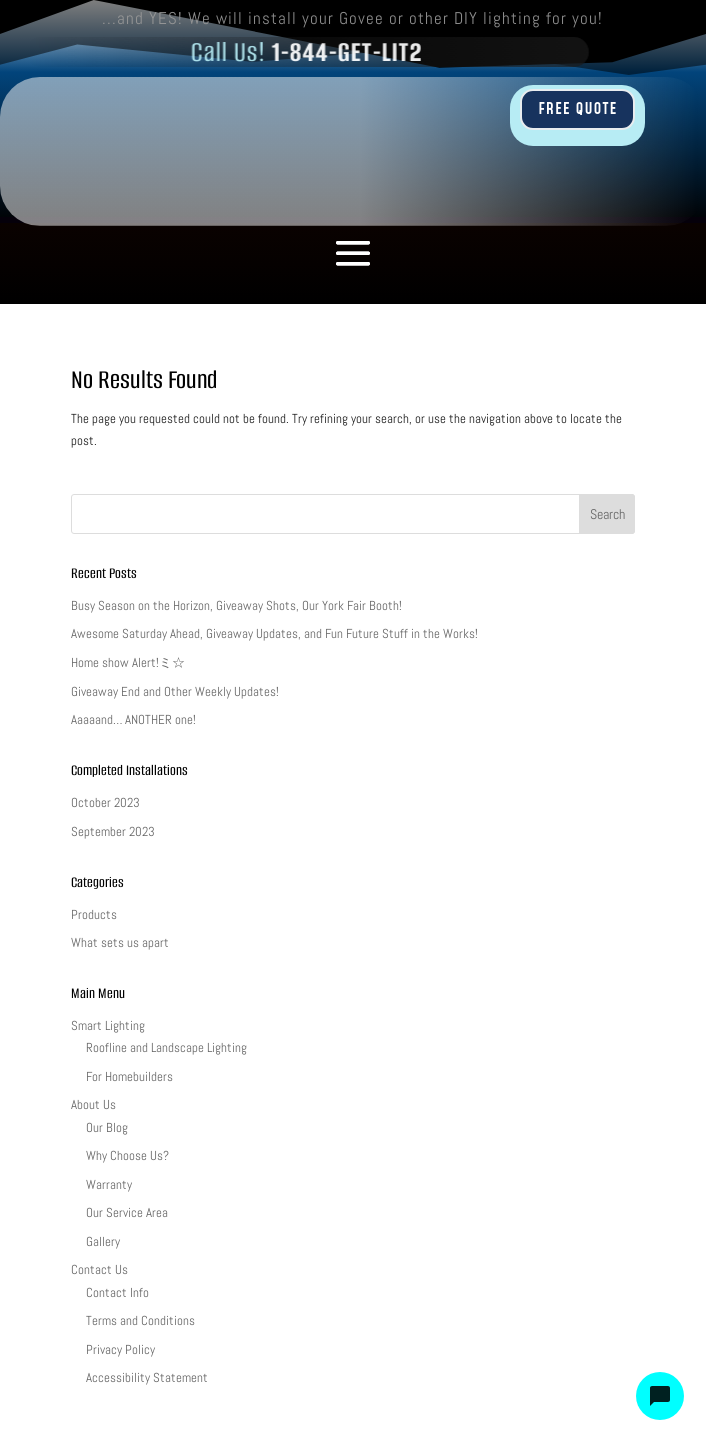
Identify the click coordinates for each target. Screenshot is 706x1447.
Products (94, 914)
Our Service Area (127, 1212)
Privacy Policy (120, 1349)
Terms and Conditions (140, 1320)
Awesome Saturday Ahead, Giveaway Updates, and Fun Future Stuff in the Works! (274, 633)
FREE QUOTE (577, 109)
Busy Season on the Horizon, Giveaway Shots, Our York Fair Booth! (236, 605)
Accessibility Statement (147, 1377)
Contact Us (99, 1269)
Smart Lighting (108, 1025)
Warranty (109, 1184)
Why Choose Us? (127, 1155)
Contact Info (117, 1292)
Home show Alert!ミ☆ (128, 662)
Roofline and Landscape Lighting (166, 1047)
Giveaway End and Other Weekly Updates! (175, 691)
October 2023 (105, 802)
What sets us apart (120, 942)
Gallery (103, 1241)
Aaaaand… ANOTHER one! (133, 719)
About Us (93, 1104)
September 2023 (113, 831)
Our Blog (107, 1127)
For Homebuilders (129, 1076)
